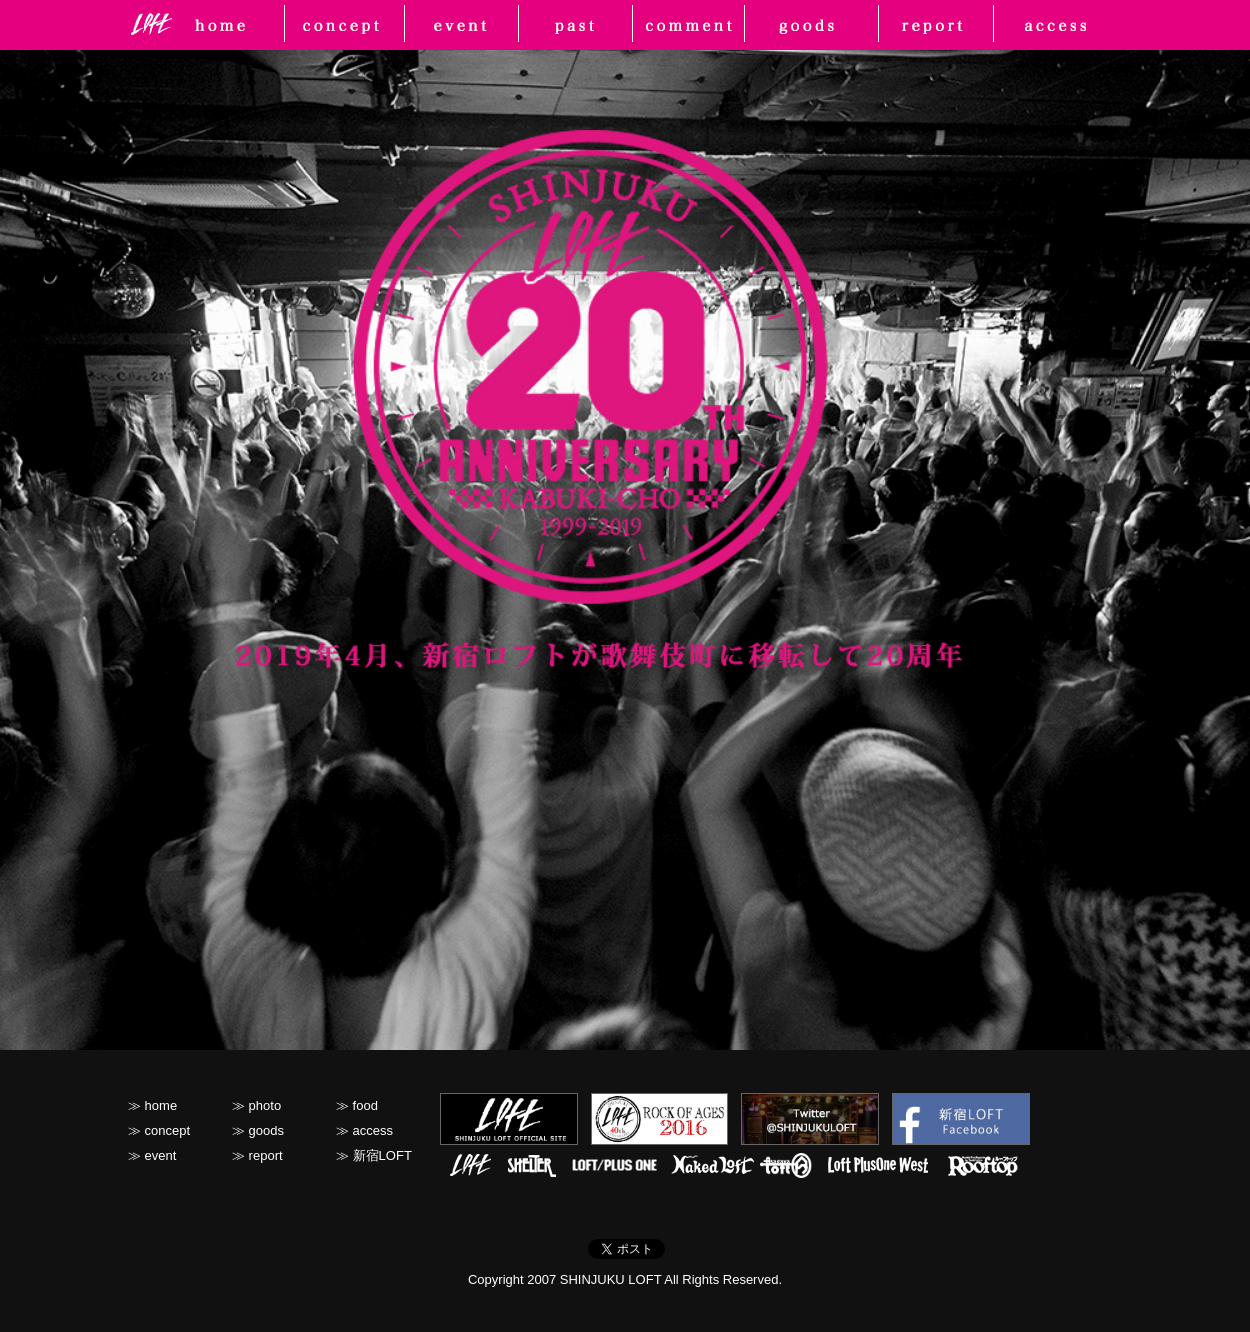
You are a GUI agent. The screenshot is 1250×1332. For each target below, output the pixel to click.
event (457, 25)
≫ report (257, 1155)
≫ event (152, 1155)
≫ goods (258, 1130)
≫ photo (256, 1105)
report (944, 25)
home (235, 25)
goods (814, 25)
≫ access (364, 1130)
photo (688, 25)
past (575, 25)
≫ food (357, 1105)
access (1062, 25)
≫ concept (159, 1130)
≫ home (152, 1105)
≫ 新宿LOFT (374, 1155)
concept (340, 25)
